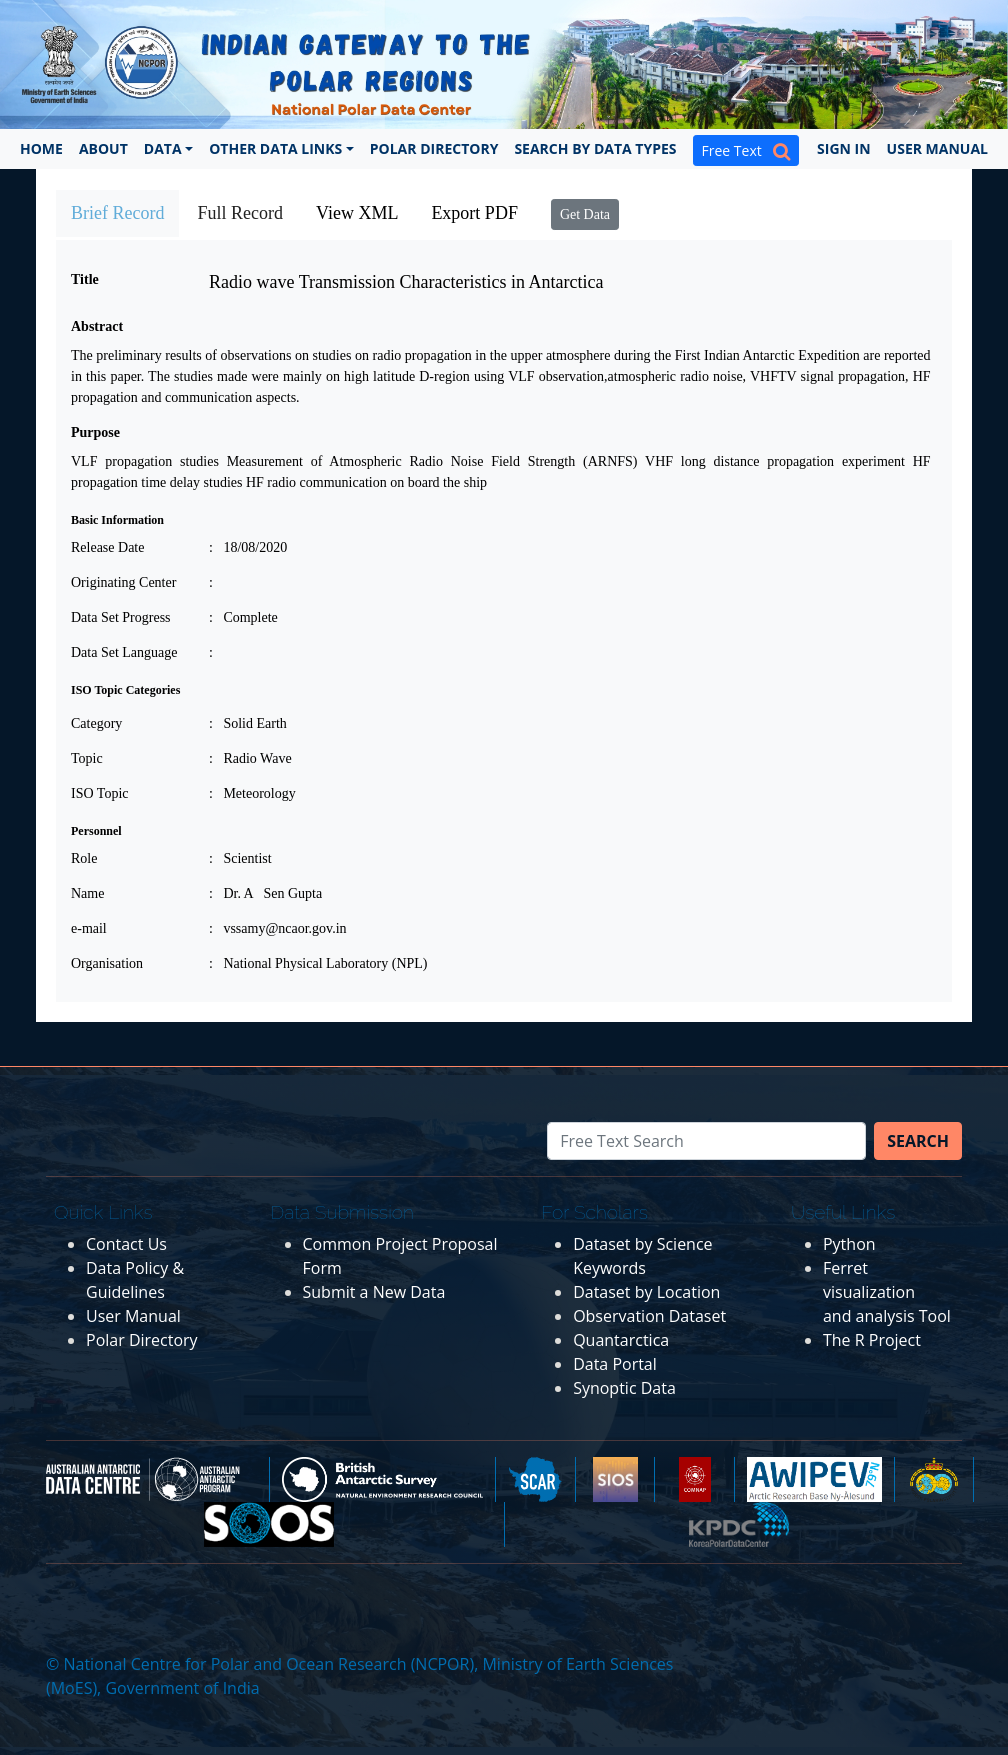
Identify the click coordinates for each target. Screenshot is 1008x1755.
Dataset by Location (646, 1292)
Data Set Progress (121, 617)
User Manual (937, 148)
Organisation (107, 963)
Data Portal (615, 1364)
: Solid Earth (248, 723)
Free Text (746, 150)
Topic (87, 758)
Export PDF (474, 213)
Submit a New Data (374, 1292)
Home (41, 148)
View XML (357, 213)
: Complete (243, 617)
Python (849, 1244)
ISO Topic (99, 793)
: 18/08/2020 (248, 547)
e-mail (89, 928)
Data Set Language (124, 652)
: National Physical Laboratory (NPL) (318, 963)
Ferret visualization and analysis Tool (887, 1292)
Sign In (844, 148)
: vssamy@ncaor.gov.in (278, 928)
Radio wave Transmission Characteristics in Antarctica (406, 282)
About (103, 148)
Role (84, 858)
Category (96, 723)
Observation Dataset (649, 1316)
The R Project (872, 1340)
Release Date (107, 547)
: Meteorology (252, 793)
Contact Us (126, 1244)
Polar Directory (434, 148)
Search (918, 1141)
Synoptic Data (624, 1388)
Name (87, 893)
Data (163, 148)
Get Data (585, 214)
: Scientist (240, 858)
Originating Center (123, 582)
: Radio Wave (250, 758)
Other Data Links (275, 148)
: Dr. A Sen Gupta (265, 893)
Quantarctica (621, 1340)
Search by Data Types (595, 148)
